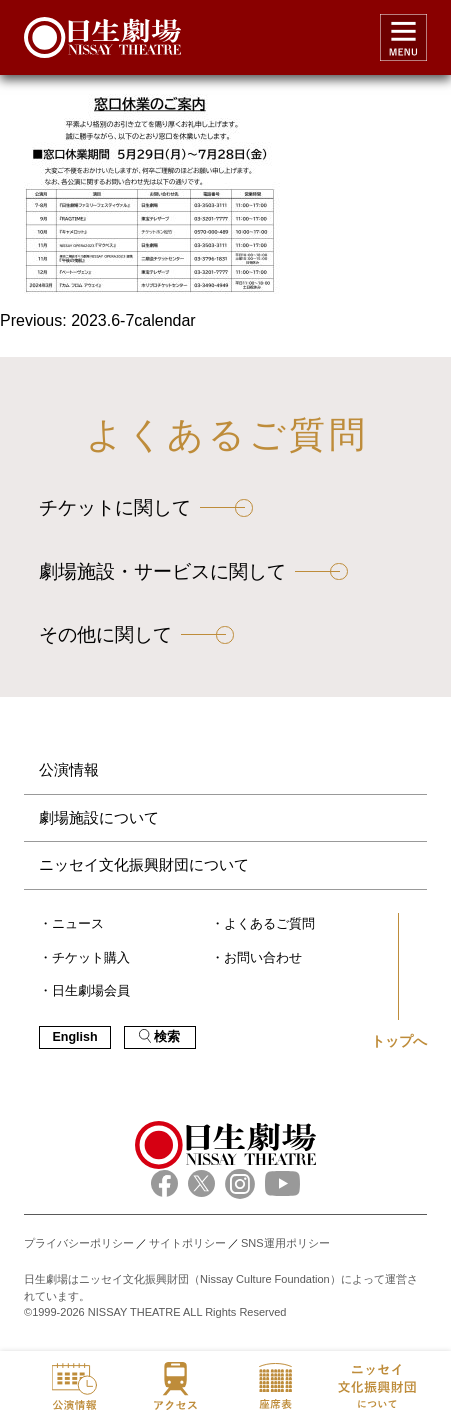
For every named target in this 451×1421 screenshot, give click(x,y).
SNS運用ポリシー (285, 1243)
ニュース (78, 924)
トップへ (399, 1041)
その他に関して (105, 634)
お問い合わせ (263, 958)
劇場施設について (99, 817)
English (74, 1037)
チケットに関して (115, 507)
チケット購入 (91, 958)
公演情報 (69, 769)
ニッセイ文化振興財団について (144, 864)
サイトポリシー (187, 1243)
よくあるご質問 (269, 924)
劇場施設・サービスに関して (162, 571)
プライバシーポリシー (79, 1243)
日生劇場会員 (91, 991)
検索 (159, 1036)
